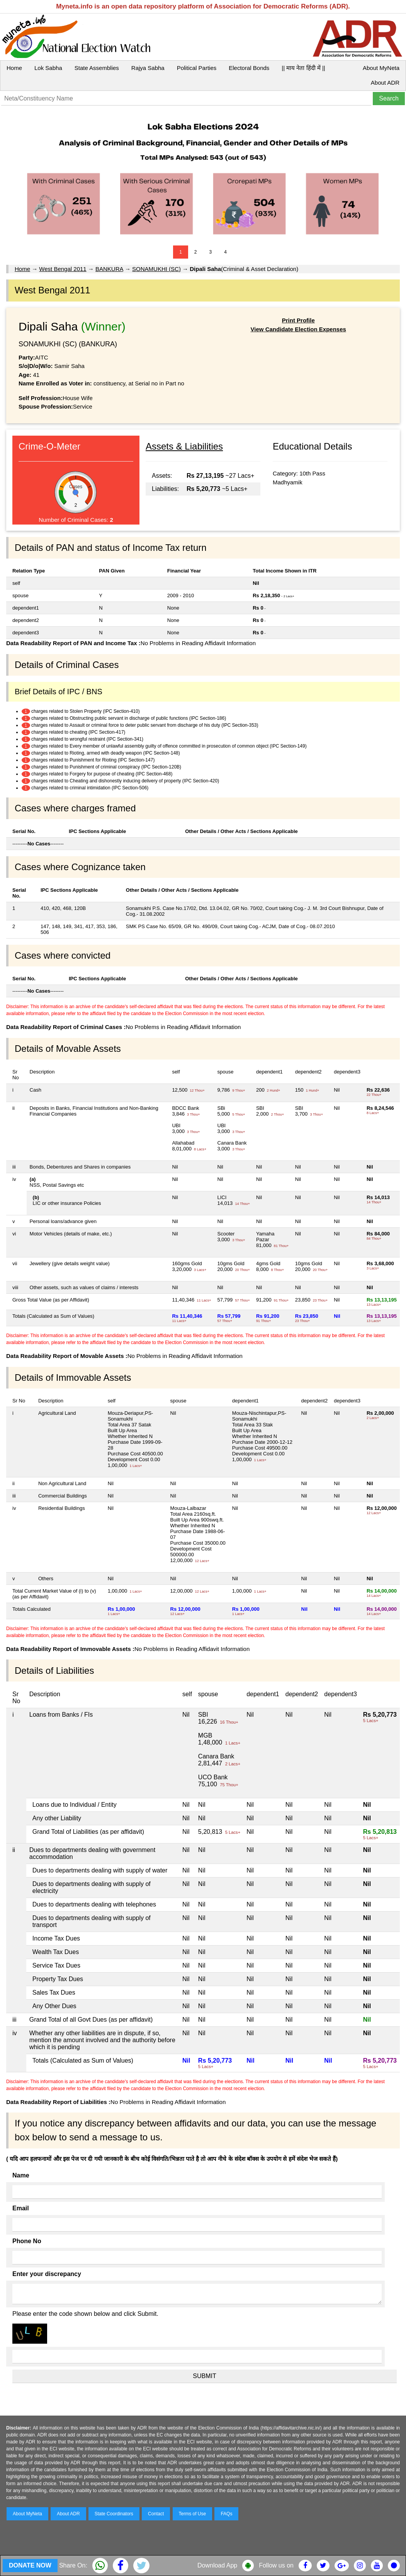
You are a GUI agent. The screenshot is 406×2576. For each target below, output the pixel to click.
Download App (217, 2565)
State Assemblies (97, 68)
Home (14, 68)
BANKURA (109, 269)
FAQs (226, 2513)
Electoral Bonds (249, 68)
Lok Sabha (48, 68)
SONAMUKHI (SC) (156, 269)
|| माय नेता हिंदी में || (303, 68)
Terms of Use (192, 2513)
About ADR (385, 82)
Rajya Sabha (148, 68)
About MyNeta (381, 68)
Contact (156, 2513)
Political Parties (197, 68)
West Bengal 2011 (62, 269)
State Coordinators (114, 2513)
